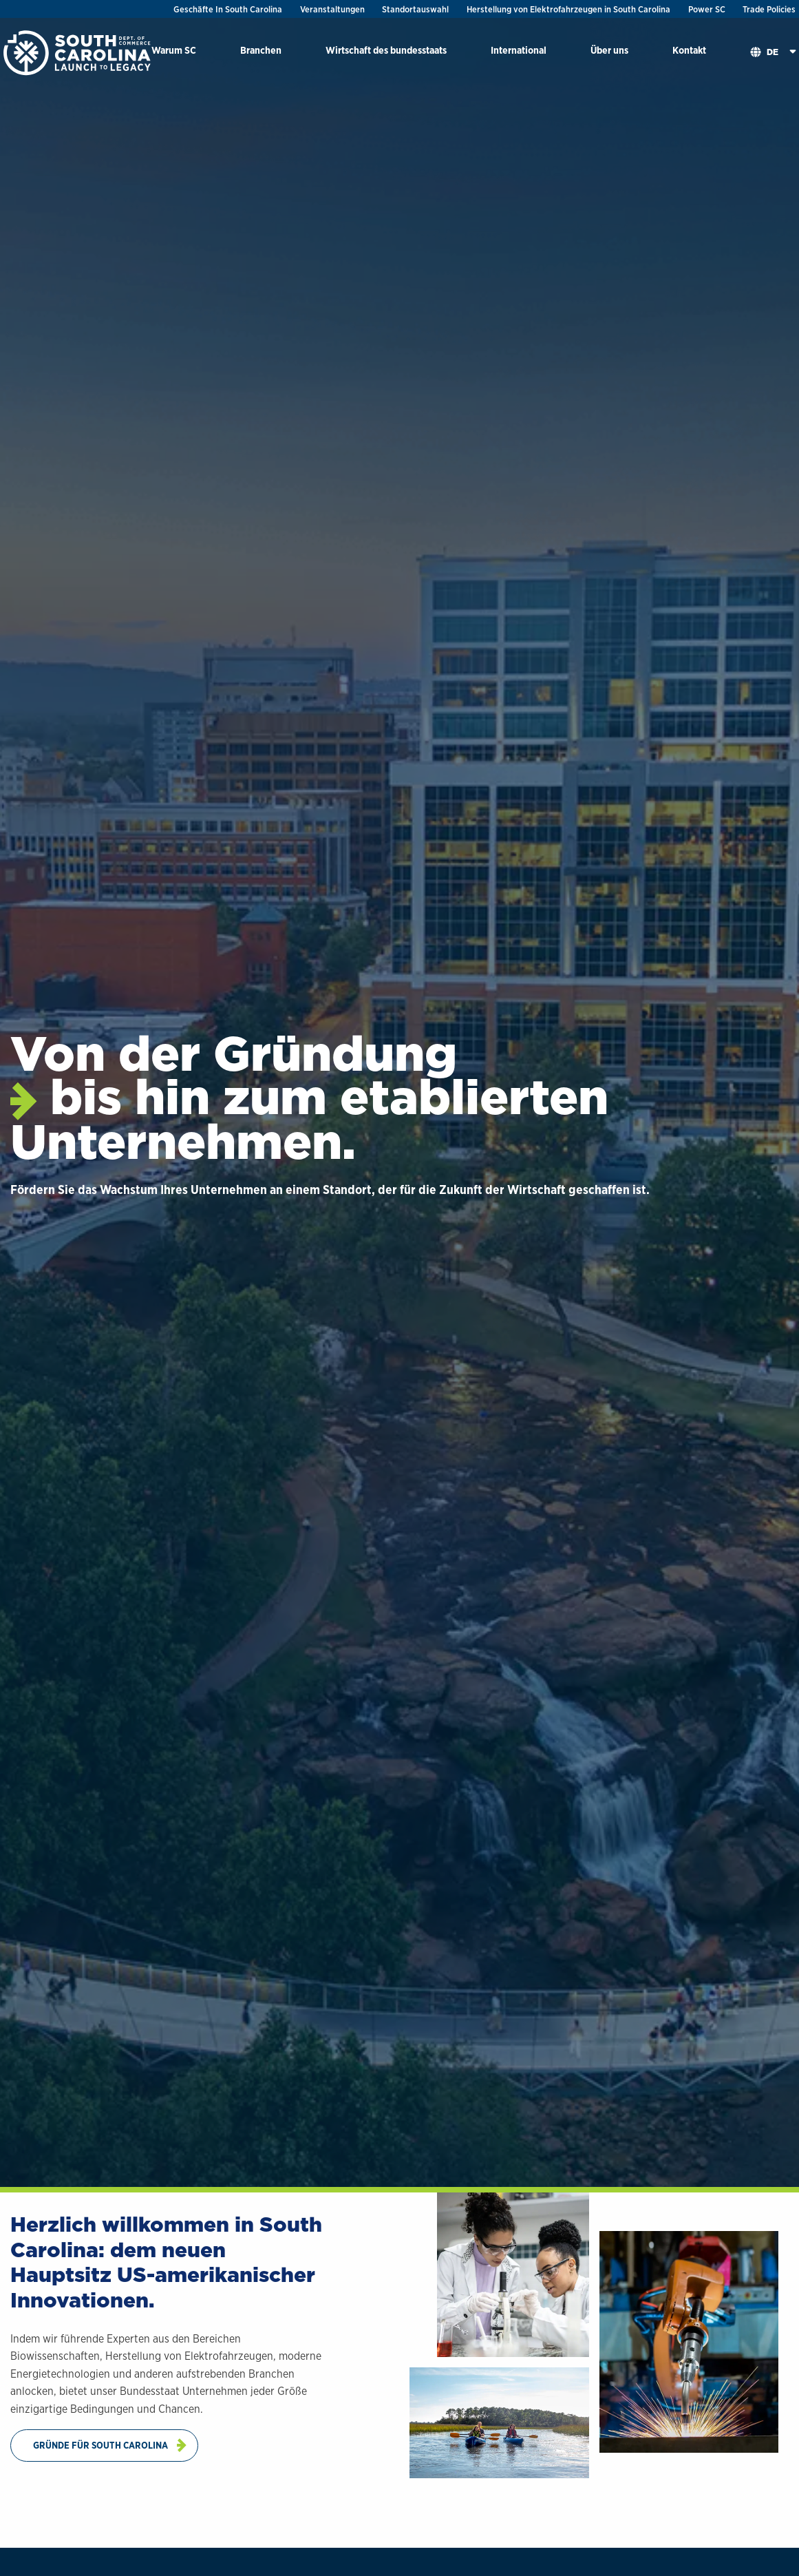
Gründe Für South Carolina (100, 2445)
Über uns (609, 50)
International (518, 50)
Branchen (260, 50)
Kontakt (689, 50)
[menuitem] (173, 53)
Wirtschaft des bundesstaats (386, 50)
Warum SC (173, 50)
